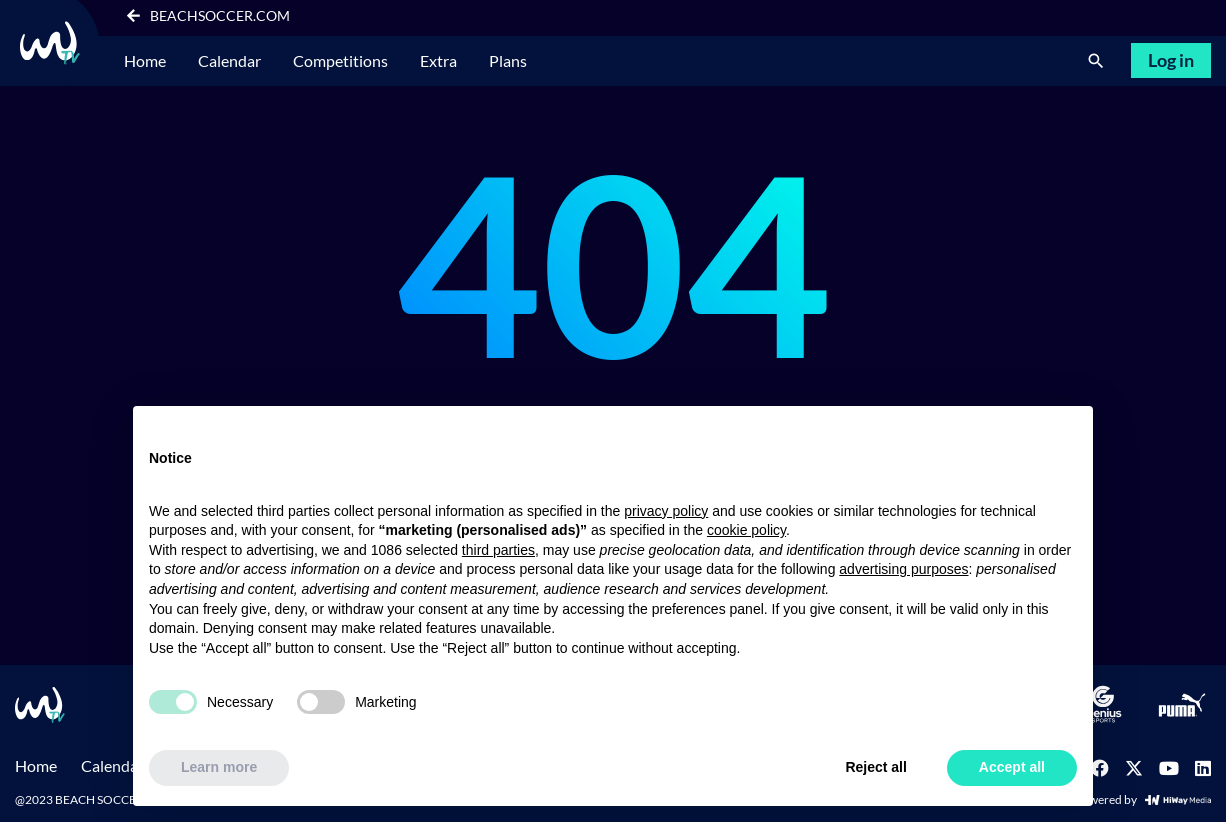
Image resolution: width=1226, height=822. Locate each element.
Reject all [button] (875, 767)
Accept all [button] (1012, 767)
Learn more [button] (219, 767)
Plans (508, 60)
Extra (438, 60)
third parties (498, 550)
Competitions (340, 60)
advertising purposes (903, 569)
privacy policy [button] (666, 511)
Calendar (229, 60)
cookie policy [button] (746, 530)
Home (145, 60)
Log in (1171, 60)
